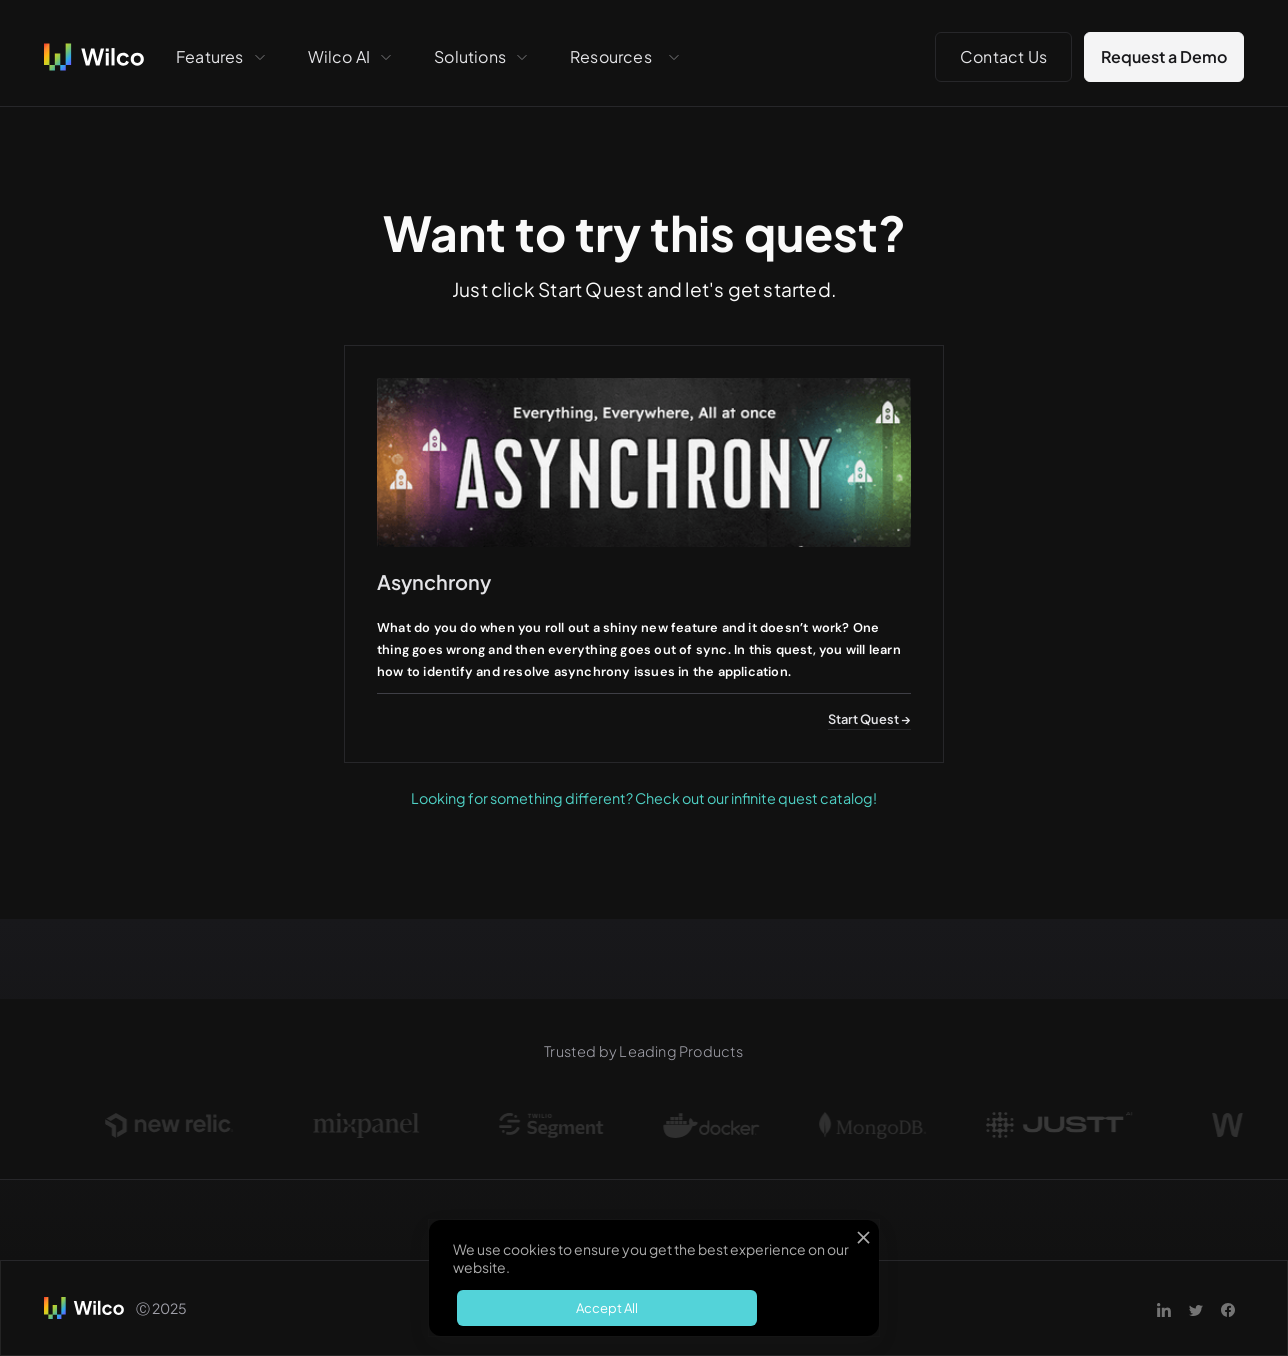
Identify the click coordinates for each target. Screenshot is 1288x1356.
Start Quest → (869, 719)
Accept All (607, 1308)
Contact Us (1003, 56)
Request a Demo (1164, 56)
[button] (222, 57)
